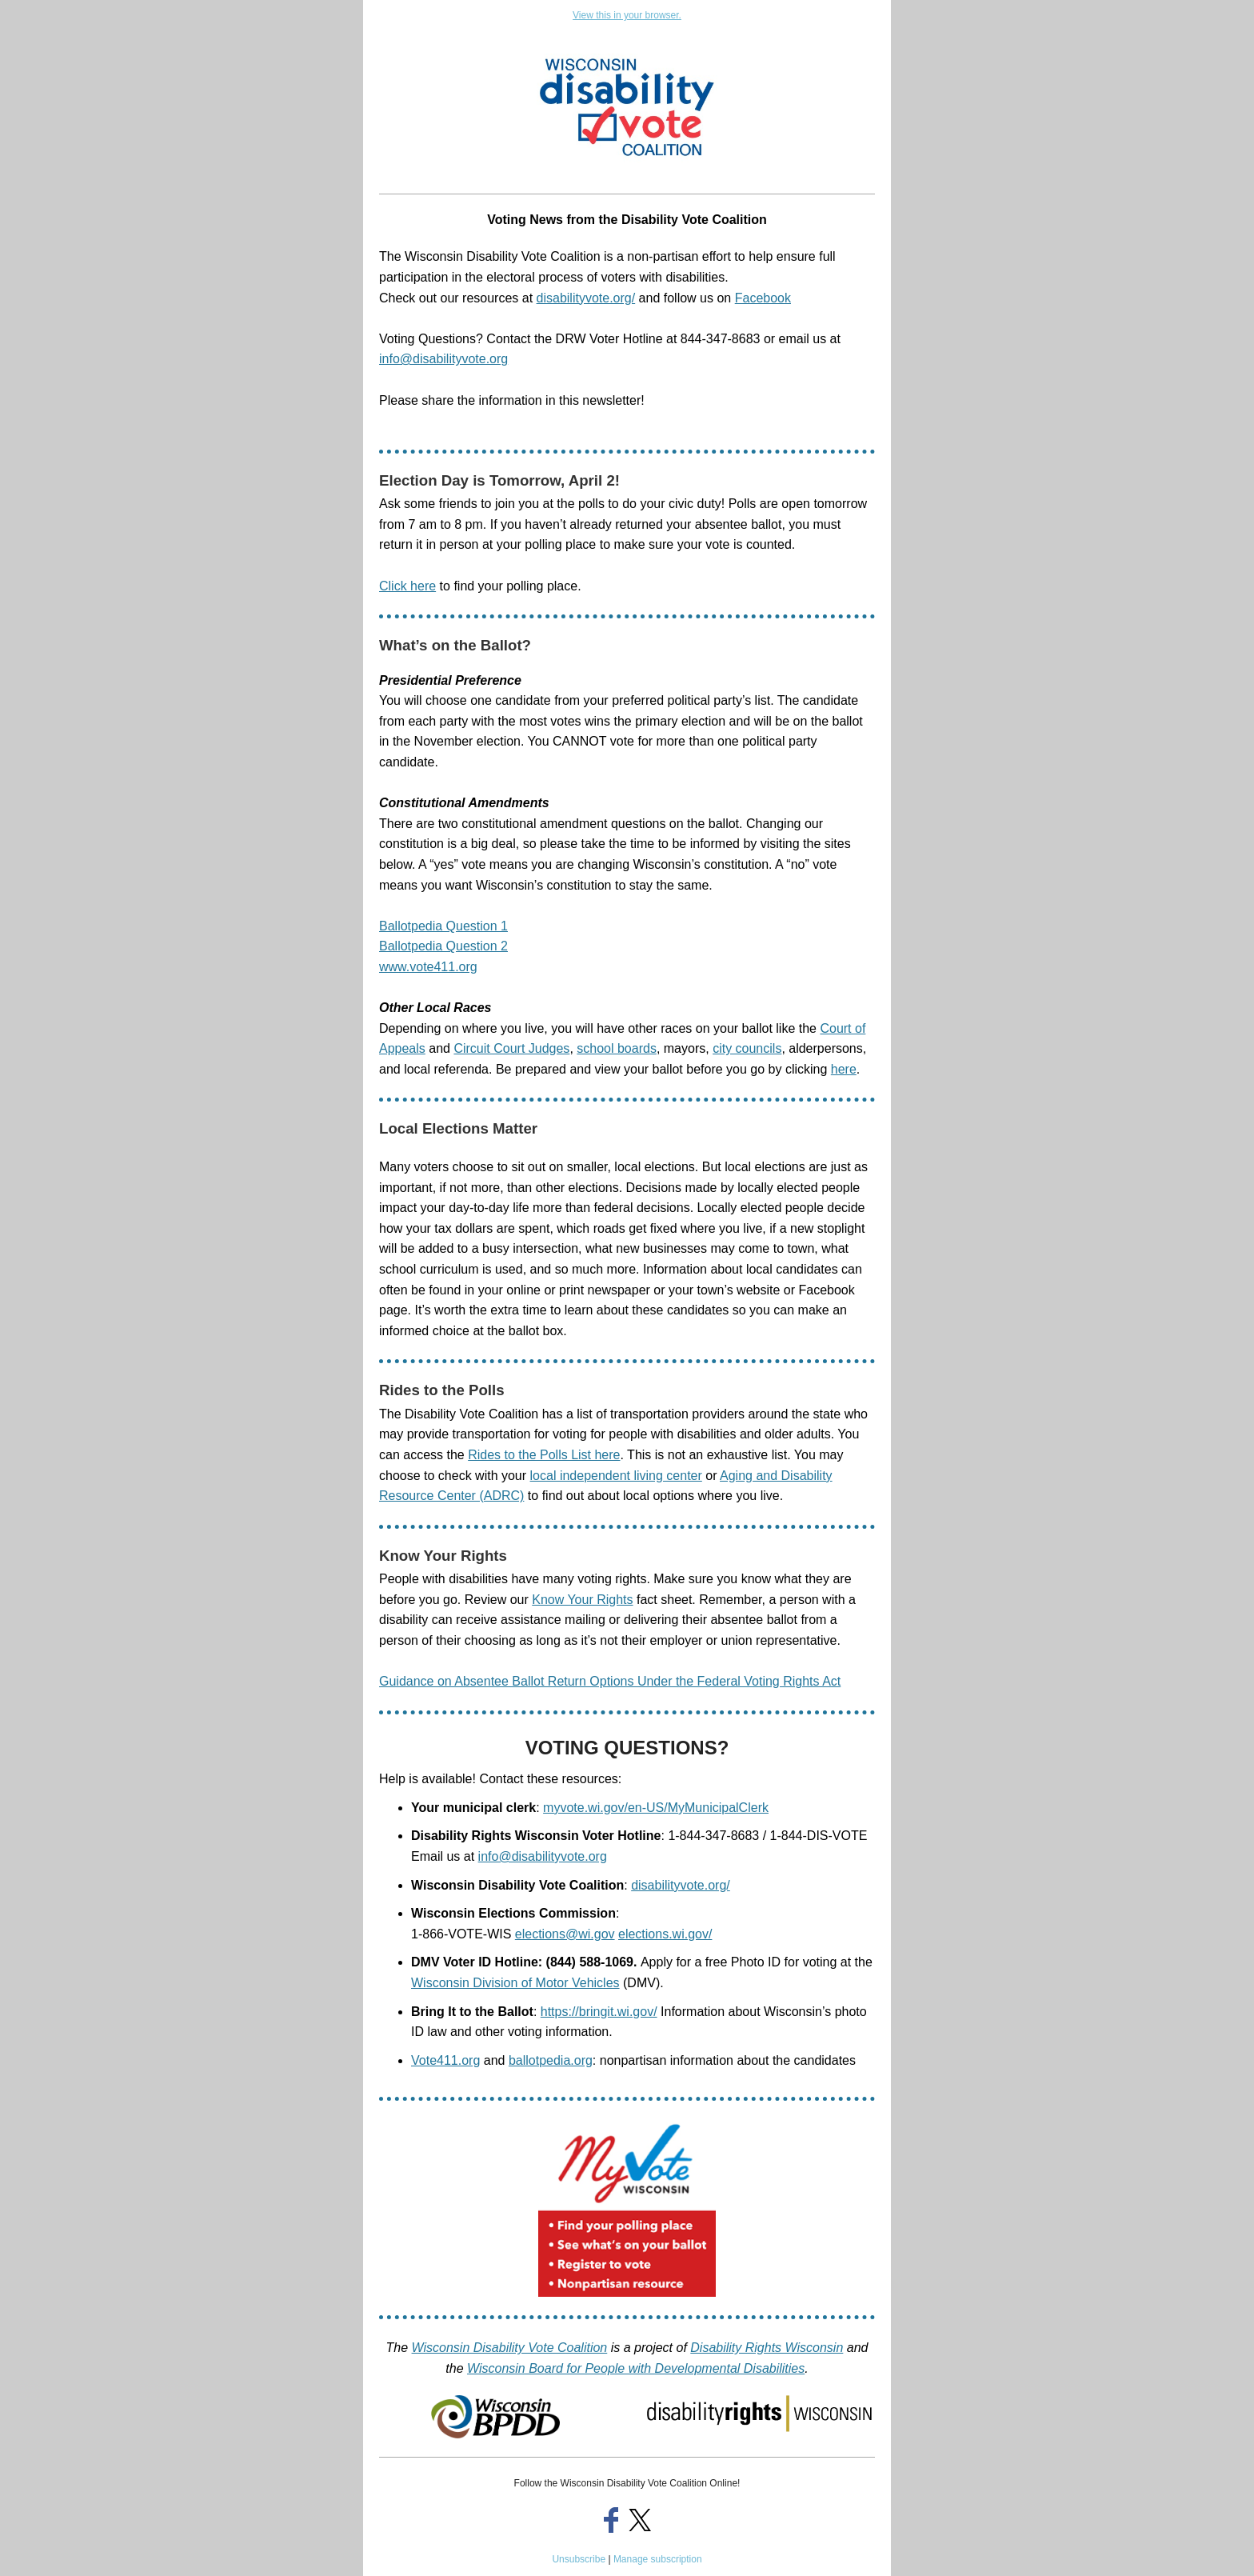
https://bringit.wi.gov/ (599, 2011)
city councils (747, 1048)
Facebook (763, 298)
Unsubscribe (578, 2559)
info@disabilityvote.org (542, 1856)
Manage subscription (657, 2559)
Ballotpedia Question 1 (443, 926)
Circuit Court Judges (511, 1048)
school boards (617, 1048)
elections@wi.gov (565, 1934)
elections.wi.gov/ (665, 1934)
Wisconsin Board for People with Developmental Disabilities (636, 2368)
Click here (407, 586)
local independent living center (616, 1475)
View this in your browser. (627, 15)
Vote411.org (445, 2060)
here (844, 1069)
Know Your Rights (582, 1599)
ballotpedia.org (551, 2060)
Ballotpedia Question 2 (443, 946)
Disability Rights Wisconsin (766, 2347)
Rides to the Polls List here (544, 1455)
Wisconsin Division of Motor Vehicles (515, 1983)
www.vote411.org (428, 967)
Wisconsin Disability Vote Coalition (510, 2347)
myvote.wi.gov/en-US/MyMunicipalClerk (656, 1807)
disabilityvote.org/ (586, 298)
